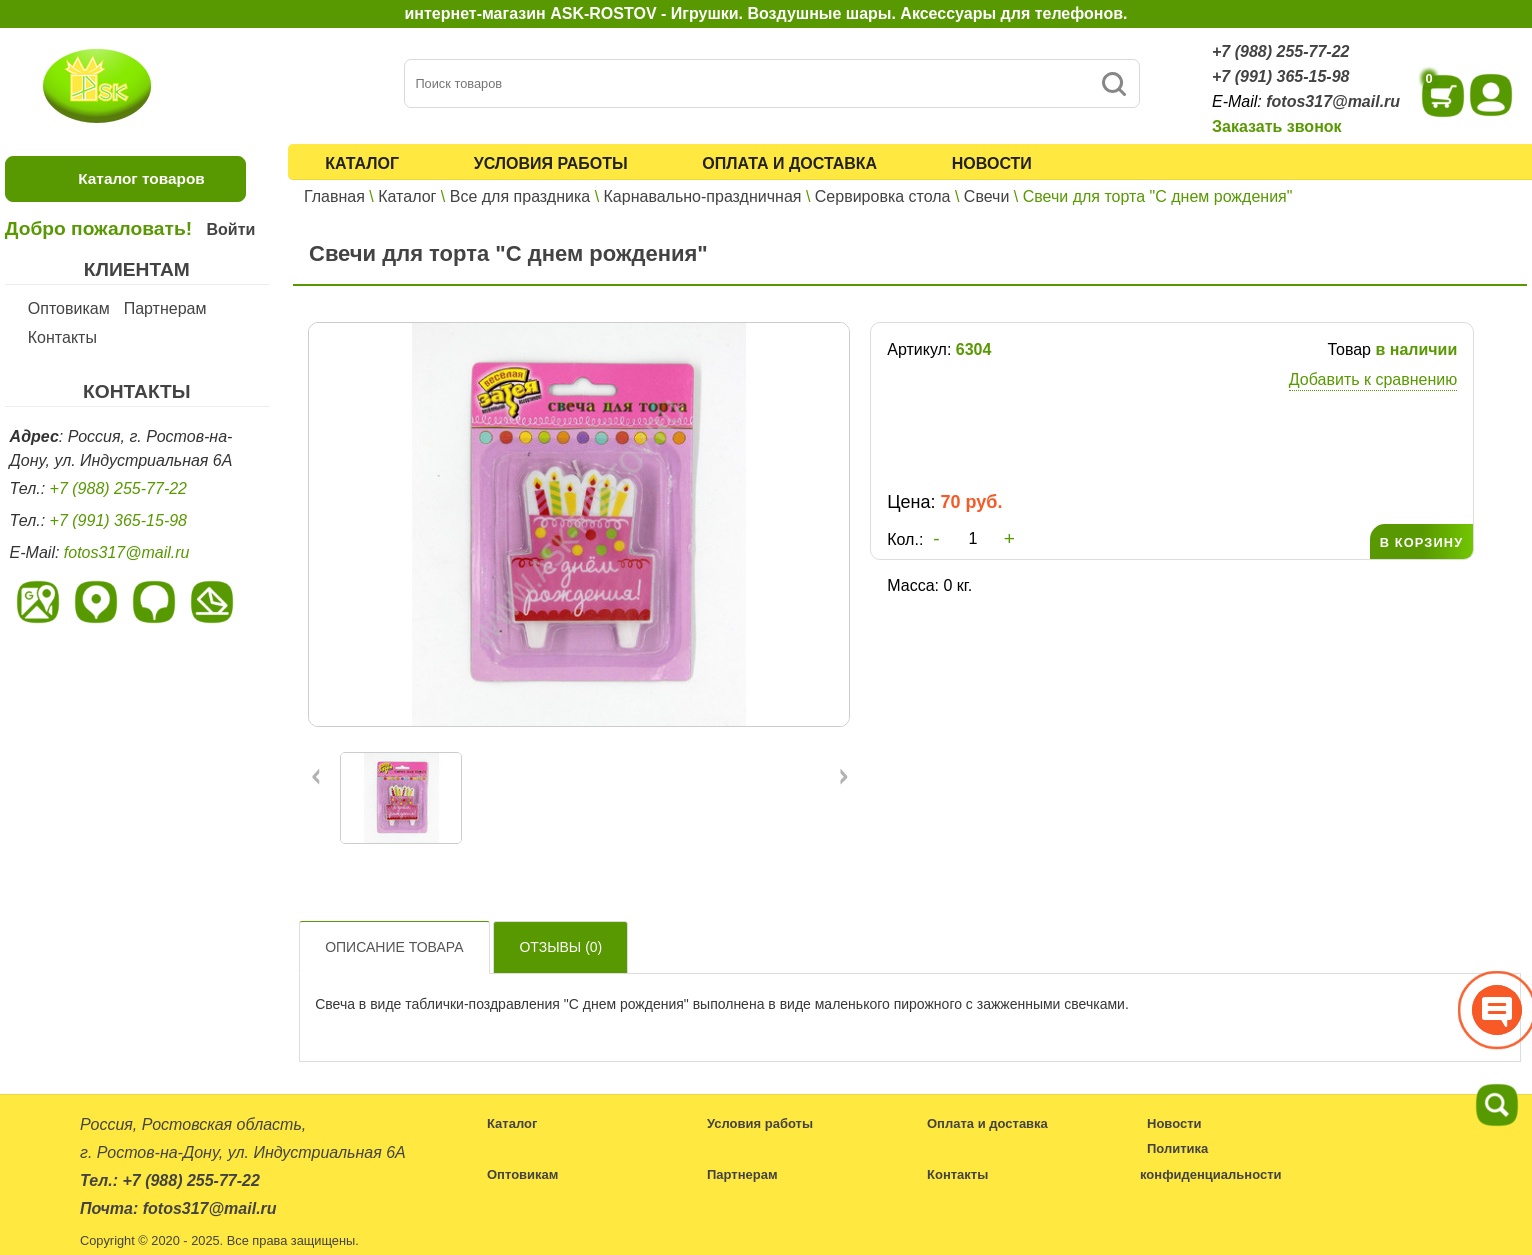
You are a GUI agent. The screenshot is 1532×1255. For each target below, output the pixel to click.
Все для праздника (520, 196)
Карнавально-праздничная (703, 196)
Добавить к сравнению (1373, 379)
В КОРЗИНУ (1421, 542)
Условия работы (551, 163)
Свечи (987, 196)
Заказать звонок (1277, 126)
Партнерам (165, 308)
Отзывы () (560, 947)
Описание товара (394, 947)
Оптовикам (69, 308)
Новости (992, 163)
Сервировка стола (883, 196)
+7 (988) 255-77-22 (1280, 51)
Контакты (62, 337)
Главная (334, 196)
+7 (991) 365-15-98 (1280, 76)
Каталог (362, 163)
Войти (230, 229)
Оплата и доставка (789, 163)
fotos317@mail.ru (1333, 101)
